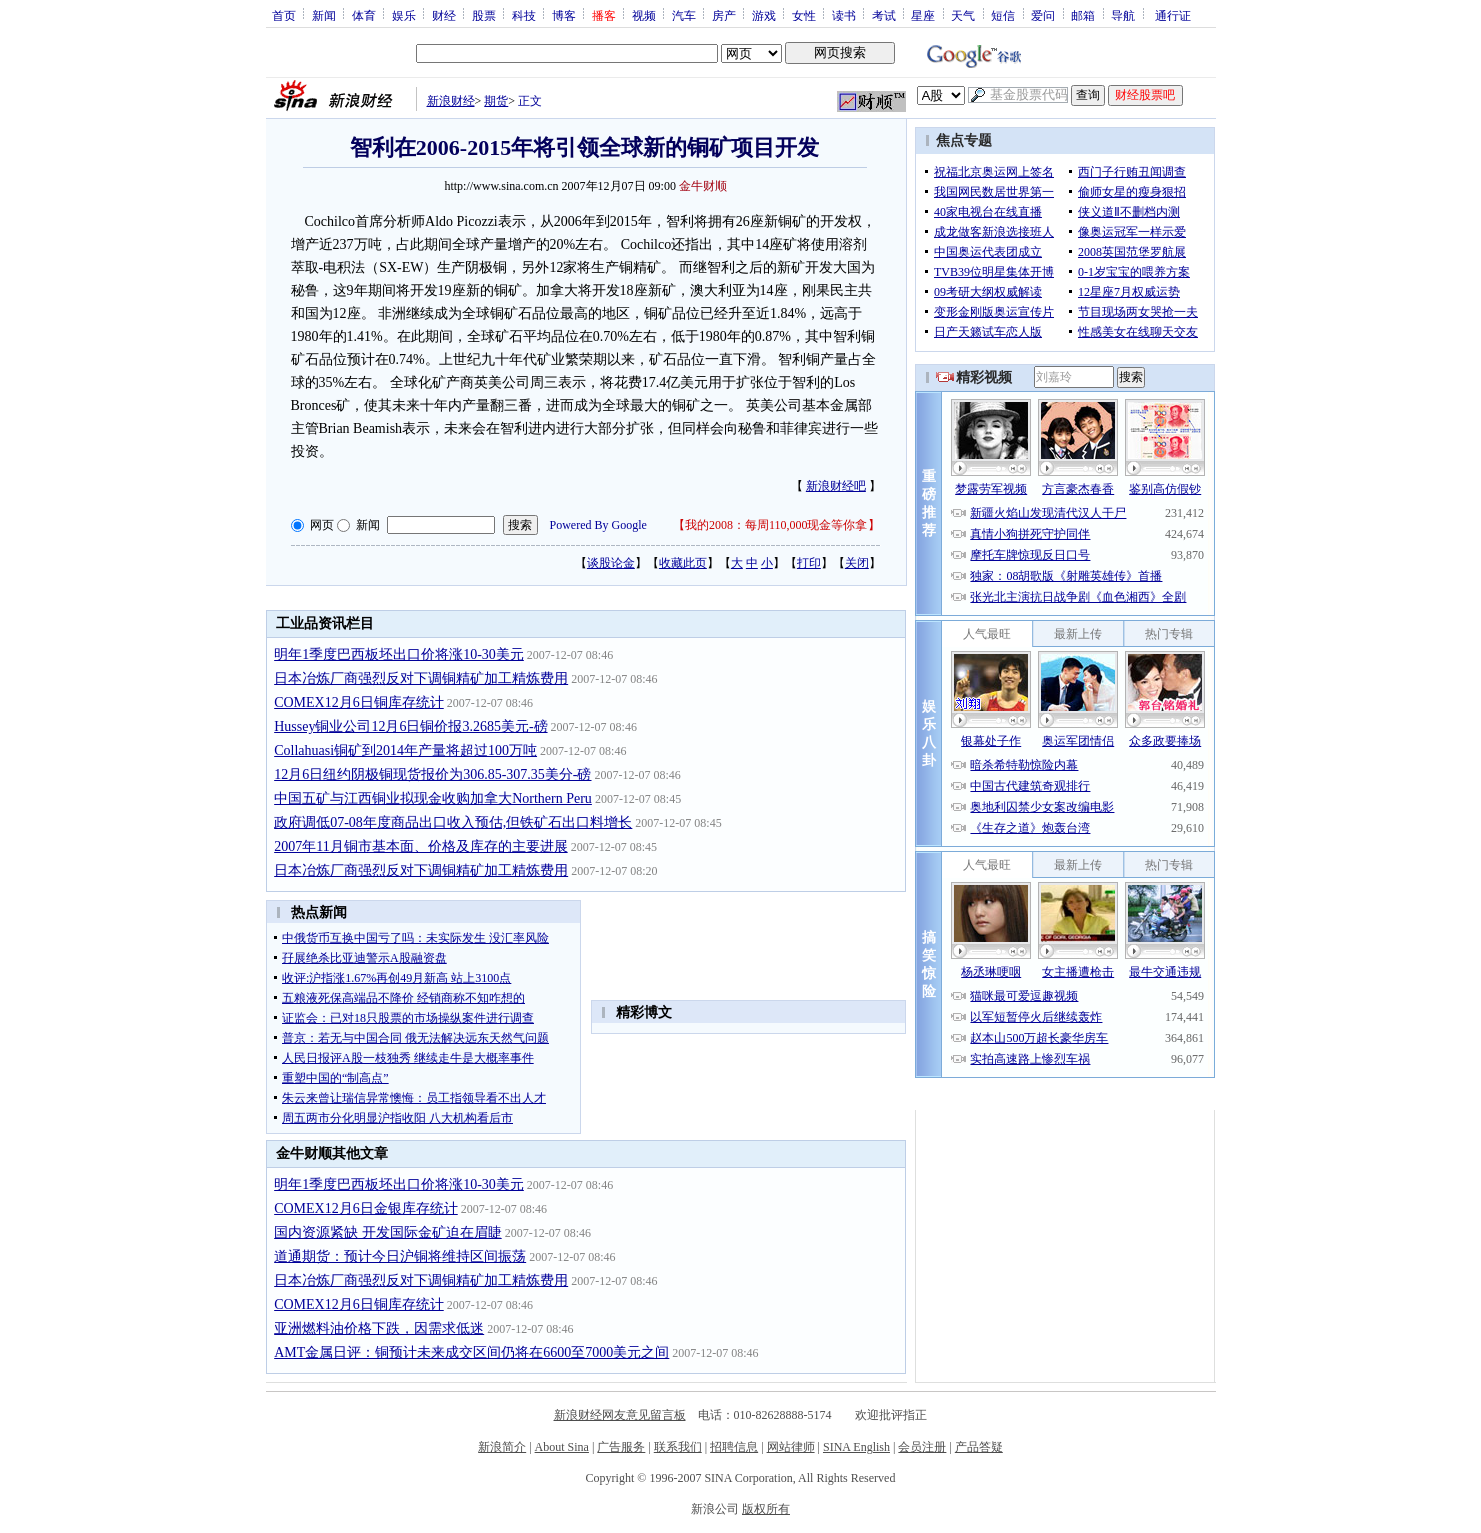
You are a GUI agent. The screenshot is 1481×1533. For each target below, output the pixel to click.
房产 (724, 15)
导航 (1123, 15)
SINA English (856, 1447)
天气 (963, 15)
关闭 (857, 563)
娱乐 (404, 15)
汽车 (684, 15)
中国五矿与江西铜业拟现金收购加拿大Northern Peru (433, 798)
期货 (496, 101)
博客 (564, 15)
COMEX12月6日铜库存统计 (359, 702)
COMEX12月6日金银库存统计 (366, 1208)
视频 (644, 15)
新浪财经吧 (836, 486)
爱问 (1043, 15)
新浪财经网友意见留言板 (620, 1415)
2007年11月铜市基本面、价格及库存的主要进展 (420, 846)
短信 (1003, 15)
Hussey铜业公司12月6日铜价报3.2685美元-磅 (410, 726)
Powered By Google (598, 525)
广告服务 (621, 1447)
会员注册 (922, 1447)
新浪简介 (502, 1447)
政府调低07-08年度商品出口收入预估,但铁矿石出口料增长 (453, 822)
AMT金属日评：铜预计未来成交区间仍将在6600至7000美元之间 (471, 1352)
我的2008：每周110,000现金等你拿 (776, 525)
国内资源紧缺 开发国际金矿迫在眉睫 (388, 1232)
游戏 (764, 15)
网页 (322, 525)
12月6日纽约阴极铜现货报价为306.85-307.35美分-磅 (432, 774)
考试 (884, 15)
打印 (809, 563)
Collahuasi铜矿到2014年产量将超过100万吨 (405, 750)
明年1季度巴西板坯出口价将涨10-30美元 (399, 654)
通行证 (1173, 15)
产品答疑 (979, 1447)
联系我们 (678, 1447)
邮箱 (1083, 15)
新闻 (324, 15)
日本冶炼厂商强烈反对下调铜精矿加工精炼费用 (421, 678)
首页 (284, 15)
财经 (444, 15)
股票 (484, 15)
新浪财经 (451, 101)
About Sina (562, 1447)
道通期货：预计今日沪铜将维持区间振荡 (400, 1256)
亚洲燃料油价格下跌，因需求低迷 (379, 1328)
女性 (804, 15)
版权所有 (766, 1509)
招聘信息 (734, 1447)
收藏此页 (683, 563)
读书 (844, 15)
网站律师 (791, 1447)
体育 (364, 15)
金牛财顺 (703, 186)
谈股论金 (611, 563)
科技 (524, 15)
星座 (923, 15)
